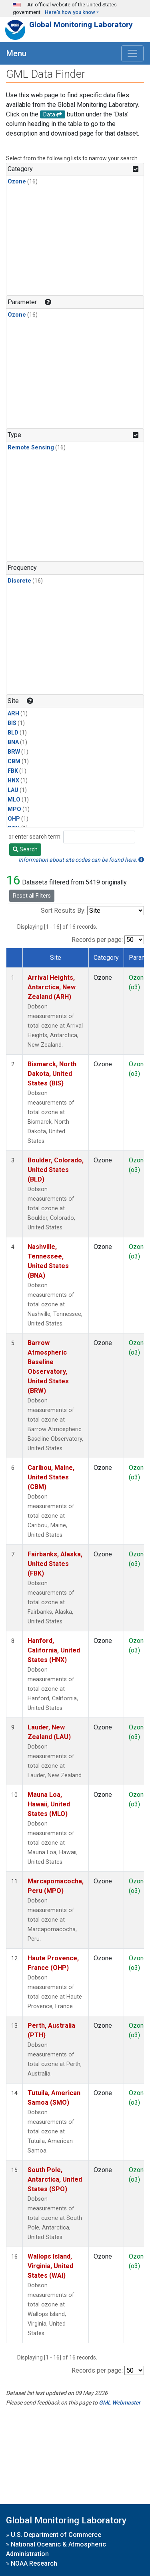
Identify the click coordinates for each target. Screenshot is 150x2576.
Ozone (17, 181)
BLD (13, 732)
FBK (13, 771)
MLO (14, 799)
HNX (13, 780)
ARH (13, 713)
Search (25, 849)
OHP (14, 818)
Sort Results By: (63, 910)
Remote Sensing (31, 447)
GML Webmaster (119, 2402)
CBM (14, 761)
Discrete (19, 580)
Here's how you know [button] (70, 12)
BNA (13, 742)
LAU (13, 790)
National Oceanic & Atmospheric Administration (56, 2549)
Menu (16, 53)
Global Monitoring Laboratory (81, 24)
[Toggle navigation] (132, 53)
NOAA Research (34, 2563)
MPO (14, 809)
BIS (12, 723)
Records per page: (97, 939)
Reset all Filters (32, 895)
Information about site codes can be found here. (81, 860)
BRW (14, 751)
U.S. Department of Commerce (56, 2535)
